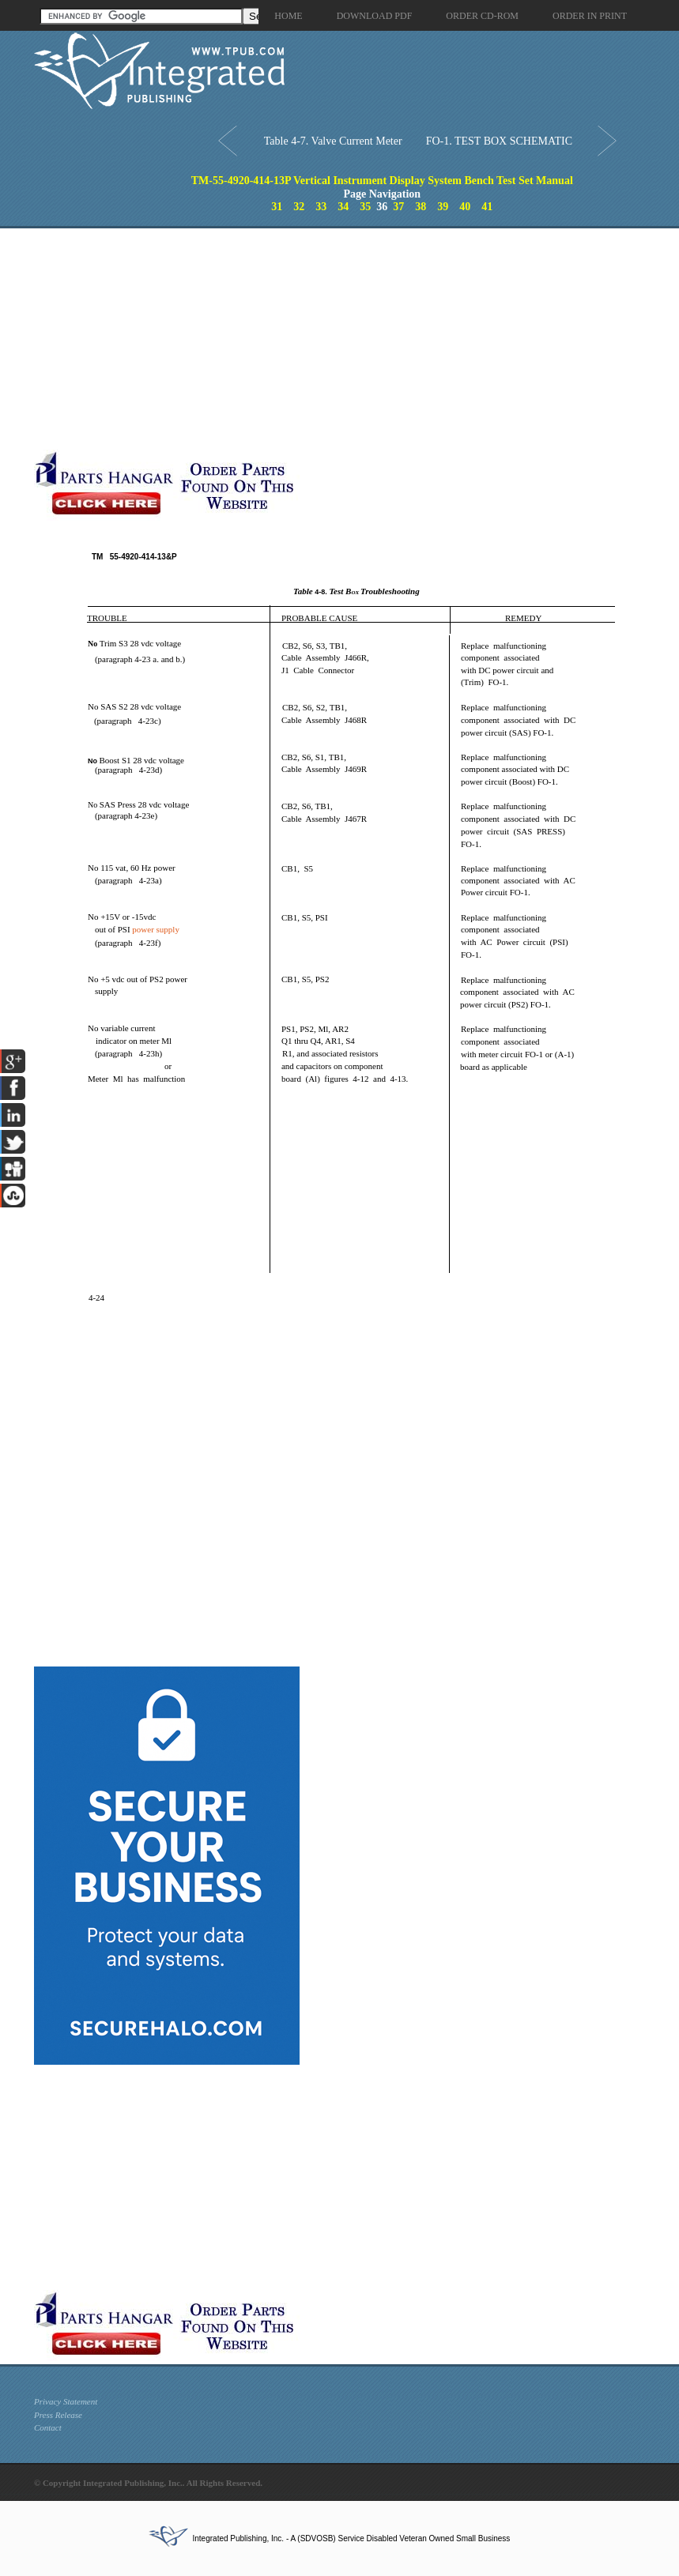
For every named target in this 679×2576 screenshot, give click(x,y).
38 (420, 207)
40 (464, 207)
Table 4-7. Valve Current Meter (333, 141)
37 (398, 207)
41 (486, 207)
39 (442, 207)
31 (276, 207)
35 (365, 207)
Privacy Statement (65, 2401)
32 (298, 207)
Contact (48, 2427)
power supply (155, 929)
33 (320, 207)
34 (343, 207)
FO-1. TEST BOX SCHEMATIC (499, 141)
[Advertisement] (247, 339)
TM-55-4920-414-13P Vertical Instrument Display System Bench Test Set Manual (382, 180)
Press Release (58, 2415)
